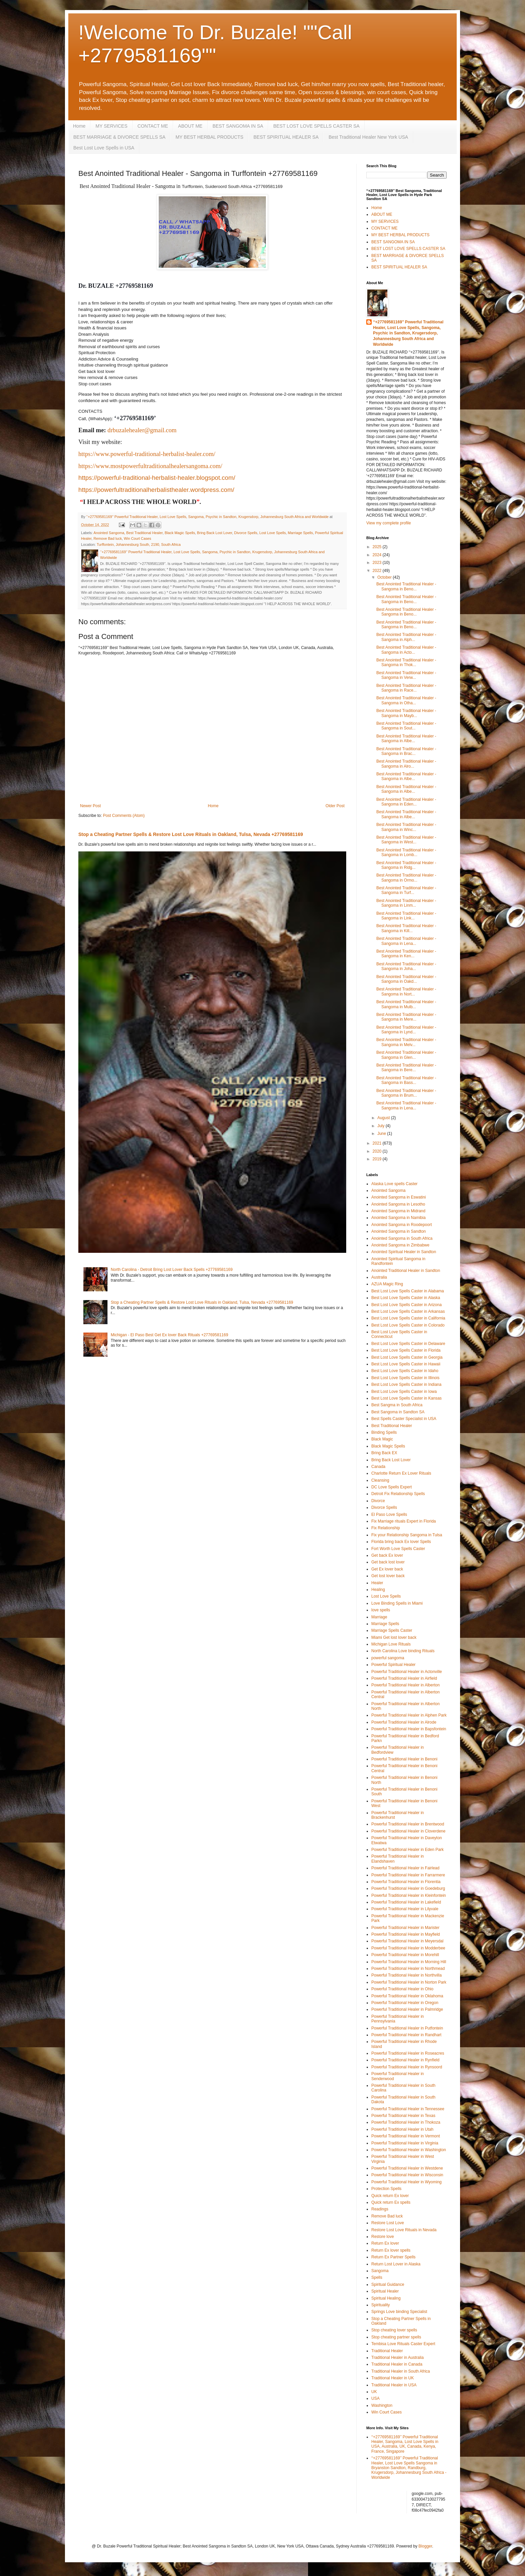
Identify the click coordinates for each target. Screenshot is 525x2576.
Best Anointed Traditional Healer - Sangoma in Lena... (406, 941)
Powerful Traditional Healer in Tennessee (407, 2109)
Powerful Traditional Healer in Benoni (404, 1759)
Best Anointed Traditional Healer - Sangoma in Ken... (406, 953)
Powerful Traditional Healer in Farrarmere (408, 1875)
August (384, 1117)
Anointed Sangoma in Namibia (398, 1217)
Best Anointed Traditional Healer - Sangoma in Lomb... (406, 852)
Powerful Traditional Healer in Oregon (404, 2002)
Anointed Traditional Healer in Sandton (405, 1270)
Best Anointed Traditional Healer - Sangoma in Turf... (406, 890)
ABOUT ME (190, 126)
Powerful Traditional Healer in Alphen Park (409, 1715)
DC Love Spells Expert (391, 1487)
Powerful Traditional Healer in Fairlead (405, 1868)
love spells (380, 1610)
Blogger (425, 2546)
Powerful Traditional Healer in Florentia (406, 1881)
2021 (378, 1143)
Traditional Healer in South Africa (400, 2371)
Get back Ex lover (387, 1555)
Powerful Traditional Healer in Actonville (406, 1671)
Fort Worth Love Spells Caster (398, 1548)
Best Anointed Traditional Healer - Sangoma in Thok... (406, 662)
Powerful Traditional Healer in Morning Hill (408, 1961)
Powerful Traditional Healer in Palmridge (407, 2009)
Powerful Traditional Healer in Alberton (405, 1685)
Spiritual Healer (385, 2291)
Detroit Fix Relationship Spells (398, 1493)
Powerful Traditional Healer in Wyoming (406, 2182)
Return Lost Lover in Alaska (396, 2264)
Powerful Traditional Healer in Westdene (407, 2168)
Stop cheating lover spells (394, 2330)
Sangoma (379, 2270)
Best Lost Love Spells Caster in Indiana (406, 1384)
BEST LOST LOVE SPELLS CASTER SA (316, 126)
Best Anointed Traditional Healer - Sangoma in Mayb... (406, 713)
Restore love (382, 2236)
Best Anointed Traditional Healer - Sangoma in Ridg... (406, 865)
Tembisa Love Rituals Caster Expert (403, 2343)
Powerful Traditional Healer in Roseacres (407, 2053)
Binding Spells (384, 1432)
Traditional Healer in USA (394, 2385)
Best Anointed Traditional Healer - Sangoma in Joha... (406, 966)
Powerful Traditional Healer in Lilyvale (404, 1909)
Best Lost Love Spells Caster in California (408, 1318)
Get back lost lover (387, 1562)
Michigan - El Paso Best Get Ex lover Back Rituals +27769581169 (169, 1335)
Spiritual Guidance (387, 2284)
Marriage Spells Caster (391, 1630)
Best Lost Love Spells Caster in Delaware (408, 1343)
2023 (378, 562)
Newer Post (90, 805)
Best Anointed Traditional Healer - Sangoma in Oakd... (406, 979)
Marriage (379, 1617)
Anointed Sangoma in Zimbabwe (400, 1245)
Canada (378, 1466)
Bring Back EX (384, 1453)
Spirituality (380, 2305)
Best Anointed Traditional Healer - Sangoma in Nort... (406, 991)
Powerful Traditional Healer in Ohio (402, 1989)
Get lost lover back (387, 1575)
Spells (376, 2277)
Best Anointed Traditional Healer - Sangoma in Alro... (406, 763)
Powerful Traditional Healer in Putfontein (407, 2028)
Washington (381, 2405)
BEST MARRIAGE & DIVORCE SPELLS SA (119, 137)
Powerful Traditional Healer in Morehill (405, 1954)
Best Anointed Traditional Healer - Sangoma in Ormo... (406, 877)
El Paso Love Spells (389, 1514)
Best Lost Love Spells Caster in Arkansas (408, 1311)
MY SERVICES (111, 126)
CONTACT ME (153, 126)
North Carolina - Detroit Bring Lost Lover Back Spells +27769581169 (172, 1269)
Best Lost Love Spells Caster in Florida (406, 1350)
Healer (377, 1583)
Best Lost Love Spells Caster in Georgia (407, 1357)
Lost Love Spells (272, 533)
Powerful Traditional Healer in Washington (408, 2149)
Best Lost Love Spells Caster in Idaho (404, 1370)
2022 (378, 570)
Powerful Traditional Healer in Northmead (408, 1968)
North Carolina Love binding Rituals (403, 1651)
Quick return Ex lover (390, 2195)
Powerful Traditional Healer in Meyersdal (407, 1941)
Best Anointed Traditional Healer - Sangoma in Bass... (406, 1080)
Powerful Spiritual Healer (393, 1664)
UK (374, 2391)
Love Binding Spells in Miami (397, 1603)
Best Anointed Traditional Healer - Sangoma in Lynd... (406, 1029)
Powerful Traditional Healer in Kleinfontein (408, 1895)
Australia (379, 1277)
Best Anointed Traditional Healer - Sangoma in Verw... (406, 675)
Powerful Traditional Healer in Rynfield (405, 2060)
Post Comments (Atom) (124, 815)
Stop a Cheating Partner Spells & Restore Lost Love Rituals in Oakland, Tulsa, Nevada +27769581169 (190, 834)
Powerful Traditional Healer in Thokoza (405, 2122)
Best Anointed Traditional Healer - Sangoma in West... (406, 839)
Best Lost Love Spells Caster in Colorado (408, 1325)
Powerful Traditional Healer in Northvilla (406, 1975)
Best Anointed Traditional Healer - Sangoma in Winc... (406, 827)
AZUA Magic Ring (387, 1284)
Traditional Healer (387, 2350)
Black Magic (382, 1439)
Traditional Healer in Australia (397, 2357)
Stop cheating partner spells (396, 2337)
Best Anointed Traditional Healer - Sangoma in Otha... (406, 700)
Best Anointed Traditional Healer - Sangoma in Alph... (406, 637)
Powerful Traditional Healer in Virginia (404, 2143)
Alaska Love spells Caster (394, 1183)
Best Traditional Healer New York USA (368, 137)
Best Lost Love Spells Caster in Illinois (405, 1377)
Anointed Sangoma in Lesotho (398, 1204)
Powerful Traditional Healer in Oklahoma (407, 1996)
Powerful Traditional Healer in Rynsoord (406, 2067)
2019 (378, 1159)
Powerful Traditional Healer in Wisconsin (407, 2175)
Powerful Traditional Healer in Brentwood (407, 1824)
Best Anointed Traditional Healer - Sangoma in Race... (406, 688)
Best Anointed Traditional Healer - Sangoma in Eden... (406, 802)
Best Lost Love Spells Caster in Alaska (405, 1297)
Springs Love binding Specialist (399, 2311)
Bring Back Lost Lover (214, 533)
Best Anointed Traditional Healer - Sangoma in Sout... (406, 725)
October (385, 577)
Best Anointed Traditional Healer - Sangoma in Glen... (406, 1054)
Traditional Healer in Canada (396, 2364)
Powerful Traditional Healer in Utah (402, 2129)
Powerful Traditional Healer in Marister (405, 1927)
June (382, 1133)
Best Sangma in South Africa (397, 1405)
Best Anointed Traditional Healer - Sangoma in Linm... (406, 903)
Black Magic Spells (180, 533)
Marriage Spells (300, 533)
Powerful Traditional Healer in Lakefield (406, 1902)
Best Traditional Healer (144, 533)
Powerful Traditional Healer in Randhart (406, 2035)
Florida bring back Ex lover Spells (401, 1541)
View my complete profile (388, 523)
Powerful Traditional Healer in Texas (403, 2115)
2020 (378, 1151)
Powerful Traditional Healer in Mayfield (405, 1934)
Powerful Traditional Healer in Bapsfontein (408, 1729)
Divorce (378, 1500)
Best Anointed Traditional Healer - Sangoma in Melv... (406, 1042)
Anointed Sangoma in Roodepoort (401, 1224)
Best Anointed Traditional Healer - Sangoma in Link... (406, 915)
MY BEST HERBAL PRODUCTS (209, 137)
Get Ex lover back (387, 1569)
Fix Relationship (385, 1528)
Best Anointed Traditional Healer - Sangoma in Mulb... (406, 1004)
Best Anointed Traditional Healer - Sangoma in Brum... (406, 1093)
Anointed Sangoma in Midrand (398, 1211)
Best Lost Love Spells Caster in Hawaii (405, 1364)
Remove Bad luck (107, 538)
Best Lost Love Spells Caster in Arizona (406, 1304)
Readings (379, 2209)
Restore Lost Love (387, 2222)
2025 (378, 546)
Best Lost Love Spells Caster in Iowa (404, 1391)
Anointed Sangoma (108, 533)
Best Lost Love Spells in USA (103, 147)
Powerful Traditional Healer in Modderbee (408, 1948)
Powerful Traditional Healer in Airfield (404, 1678)
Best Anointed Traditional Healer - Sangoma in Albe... (406, 738)
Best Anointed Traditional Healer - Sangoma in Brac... (406, 751)
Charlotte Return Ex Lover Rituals (401, 1473)
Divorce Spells (245, 533)
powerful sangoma (387, 1658)
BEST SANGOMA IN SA (238, 126)
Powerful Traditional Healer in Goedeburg (408, 1888)
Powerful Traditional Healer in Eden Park (407, 1849)
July (381, 1125)
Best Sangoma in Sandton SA (398, 1412)
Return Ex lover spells (390, 2250)
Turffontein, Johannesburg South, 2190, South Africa (139, 544)
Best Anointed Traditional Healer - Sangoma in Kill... (406, 928)
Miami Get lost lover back (394, 1637)
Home (79, 126)
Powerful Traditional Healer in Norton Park (408, 1982)
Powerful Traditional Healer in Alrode (403, 1722)
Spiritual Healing (385, 2298)
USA (375, 2398)
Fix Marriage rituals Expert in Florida (403, 1521)
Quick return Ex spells (390, 2202)
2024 (378, 555)
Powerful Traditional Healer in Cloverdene (408, 1831)
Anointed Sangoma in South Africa (402, 1238)
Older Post (335, 805)
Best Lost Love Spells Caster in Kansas (406, 1398)
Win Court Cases (137, 538)
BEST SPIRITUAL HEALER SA (286, 137)
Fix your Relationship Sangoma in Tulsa (406, 1535)
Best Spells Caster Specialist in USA (403, 1418)
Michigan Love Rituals (390, 1644)
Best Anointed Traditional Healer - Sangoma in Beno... (406, 586)
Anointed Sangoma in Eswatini (398, 1197)
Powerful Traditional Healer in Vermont (405, 2136)
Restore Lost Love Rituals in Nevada (404, 2230)
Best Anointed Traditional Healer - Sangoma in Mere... (406, 1017)
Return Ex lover (385, 2243)
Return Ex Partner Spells (393, 2257)
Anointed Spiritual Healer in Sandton (403, 1251)
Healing (378, 1589)
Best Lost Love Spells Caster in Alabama (407, 1291)
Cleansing (380, 1480)
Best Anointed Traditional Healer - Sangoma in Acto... (406, 649)
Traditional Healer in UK (392, 2378)
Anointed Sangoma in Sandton (398, 1231)
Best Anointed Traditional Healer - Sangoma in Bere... (406, 1067)
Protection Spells (386, 2188)
